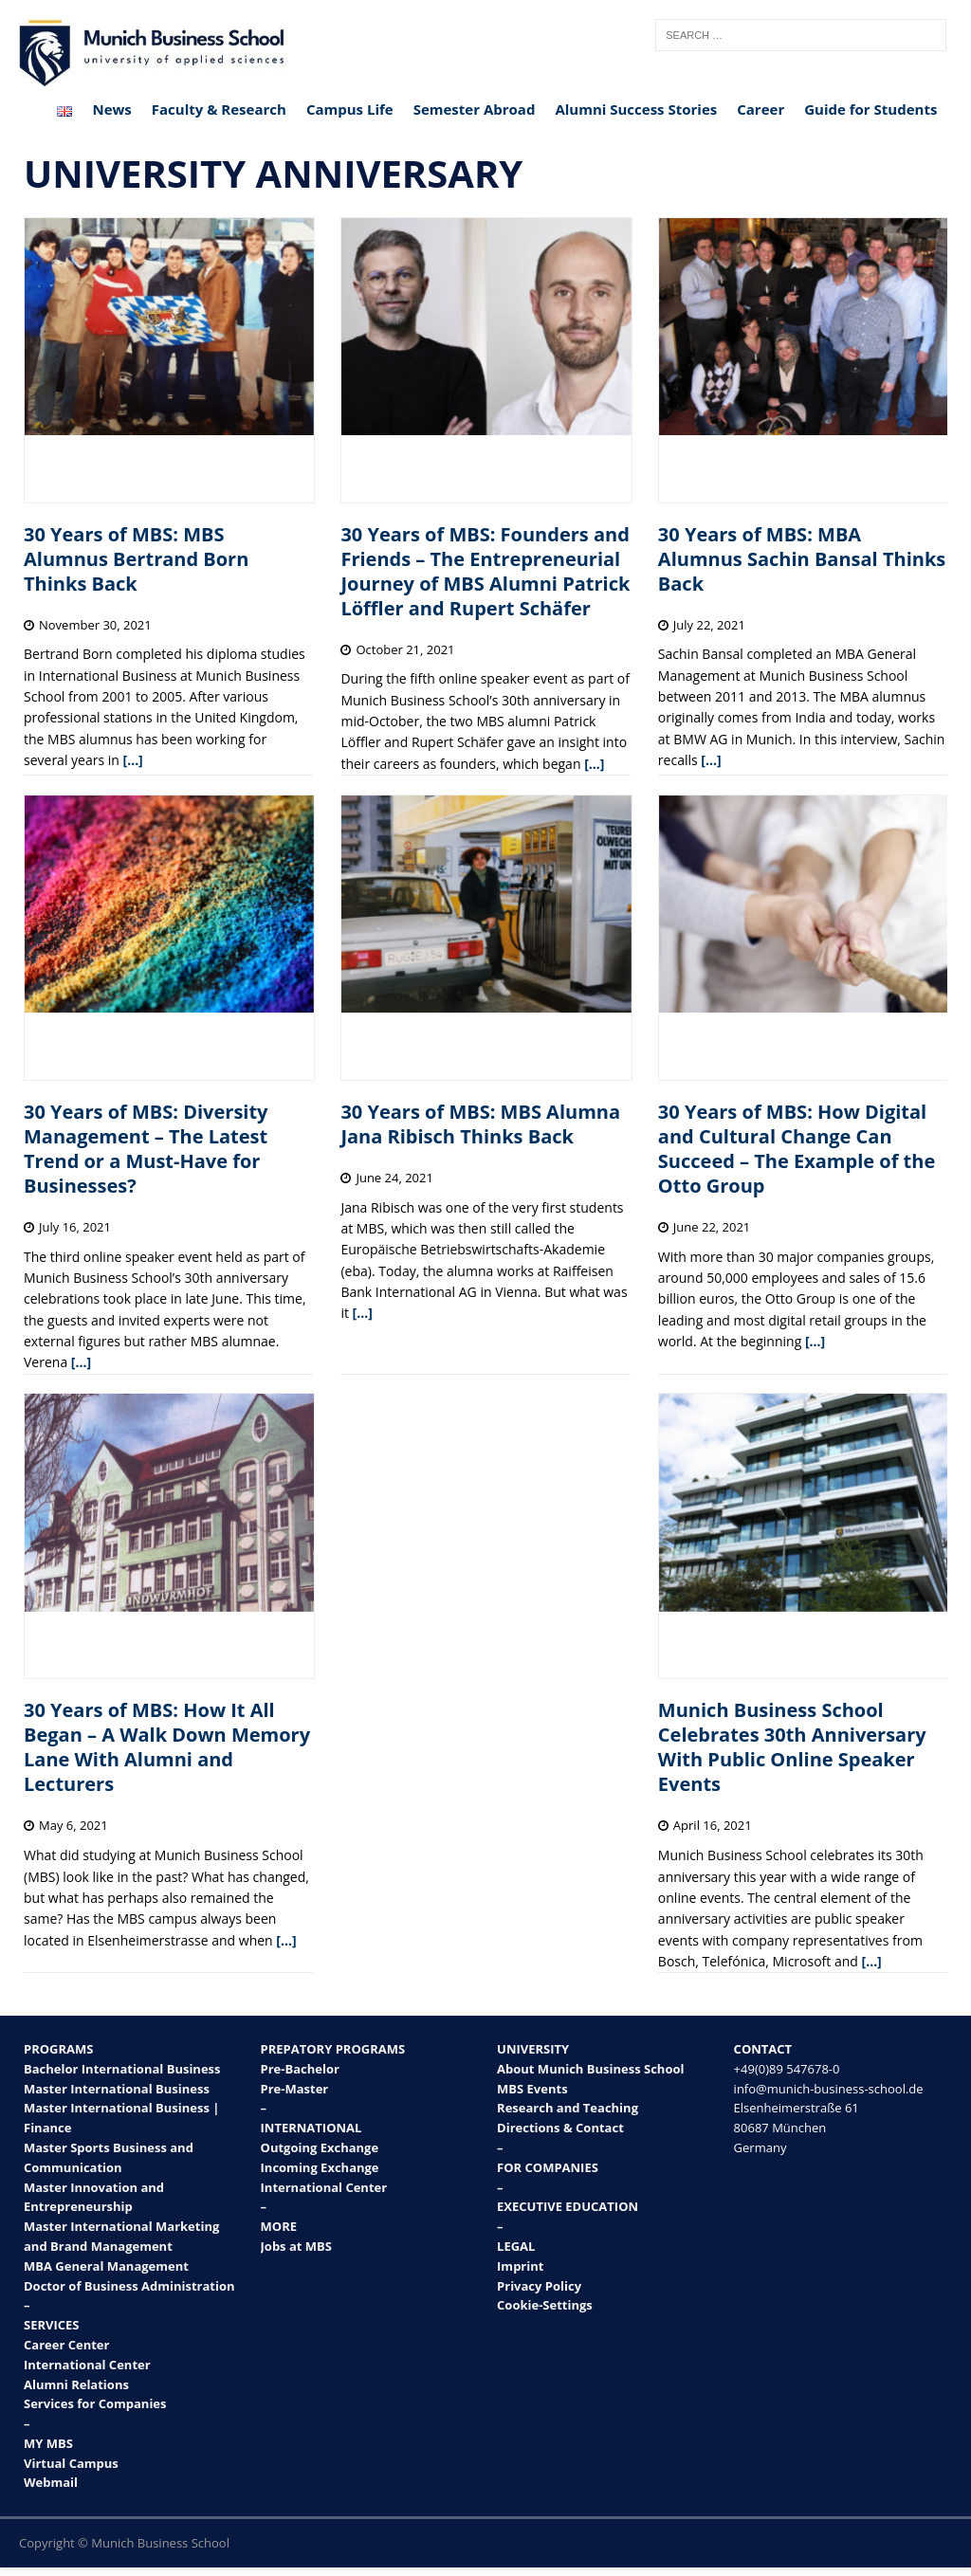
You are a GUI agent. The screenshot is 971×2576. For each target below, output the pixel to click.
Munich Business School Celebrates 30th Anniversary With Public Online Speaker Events (792, 1747)
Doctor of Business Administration (129, 2285)
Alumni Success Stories (636, 109)
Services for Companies (95, 2403)
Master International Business (117, 2088)
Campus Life (350, 109)
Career (760, 109)
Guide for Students (870, 109)
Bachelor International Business (122, 2068)
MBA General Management (106, 2266)
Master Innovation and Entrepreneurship (94, 2197)
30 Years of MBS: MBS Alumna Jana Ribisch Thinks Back (480, 1124)
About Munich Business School (590, 2068)
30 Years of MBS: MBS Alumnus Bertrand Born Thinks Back (136, 558)
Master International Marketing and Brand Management (121, 2236)
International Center (87, 2364)
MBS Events (532, 2088)
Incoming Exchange (320, 2167)
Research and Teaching (567, 2107)
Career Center (66, 2344)
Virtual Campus (71, 2463)
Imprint (520, 2266)
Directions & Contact (560, 2127)
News (111, 109)
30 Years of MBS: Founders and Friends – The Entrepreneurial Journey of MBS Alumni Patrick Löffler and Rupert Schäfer (485, 571)
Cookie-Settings (545, 2304)
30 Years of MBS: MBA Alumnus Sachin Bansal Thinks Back (801, 558)
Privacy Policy (539, 2285)
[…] (133, 760)
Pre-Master (295, 2088)
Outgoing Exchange (320, 2147)
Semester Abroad (474, 109)
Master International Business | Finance (121, 2117)
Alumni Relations (76, 2384)
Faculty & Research (219, 109)
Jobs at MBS (296, 2246)
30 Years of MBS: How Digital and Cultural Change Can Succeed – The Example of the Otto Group (796, 1148)
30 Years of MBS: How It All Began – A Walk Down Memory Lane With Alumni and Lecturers (167, 1747)
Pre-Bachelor (300, 2068)
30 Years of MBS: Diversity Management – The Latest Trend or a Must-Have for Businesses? (145, 1148)
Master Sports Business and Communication (108, 2157)
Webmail (51, 2482)
